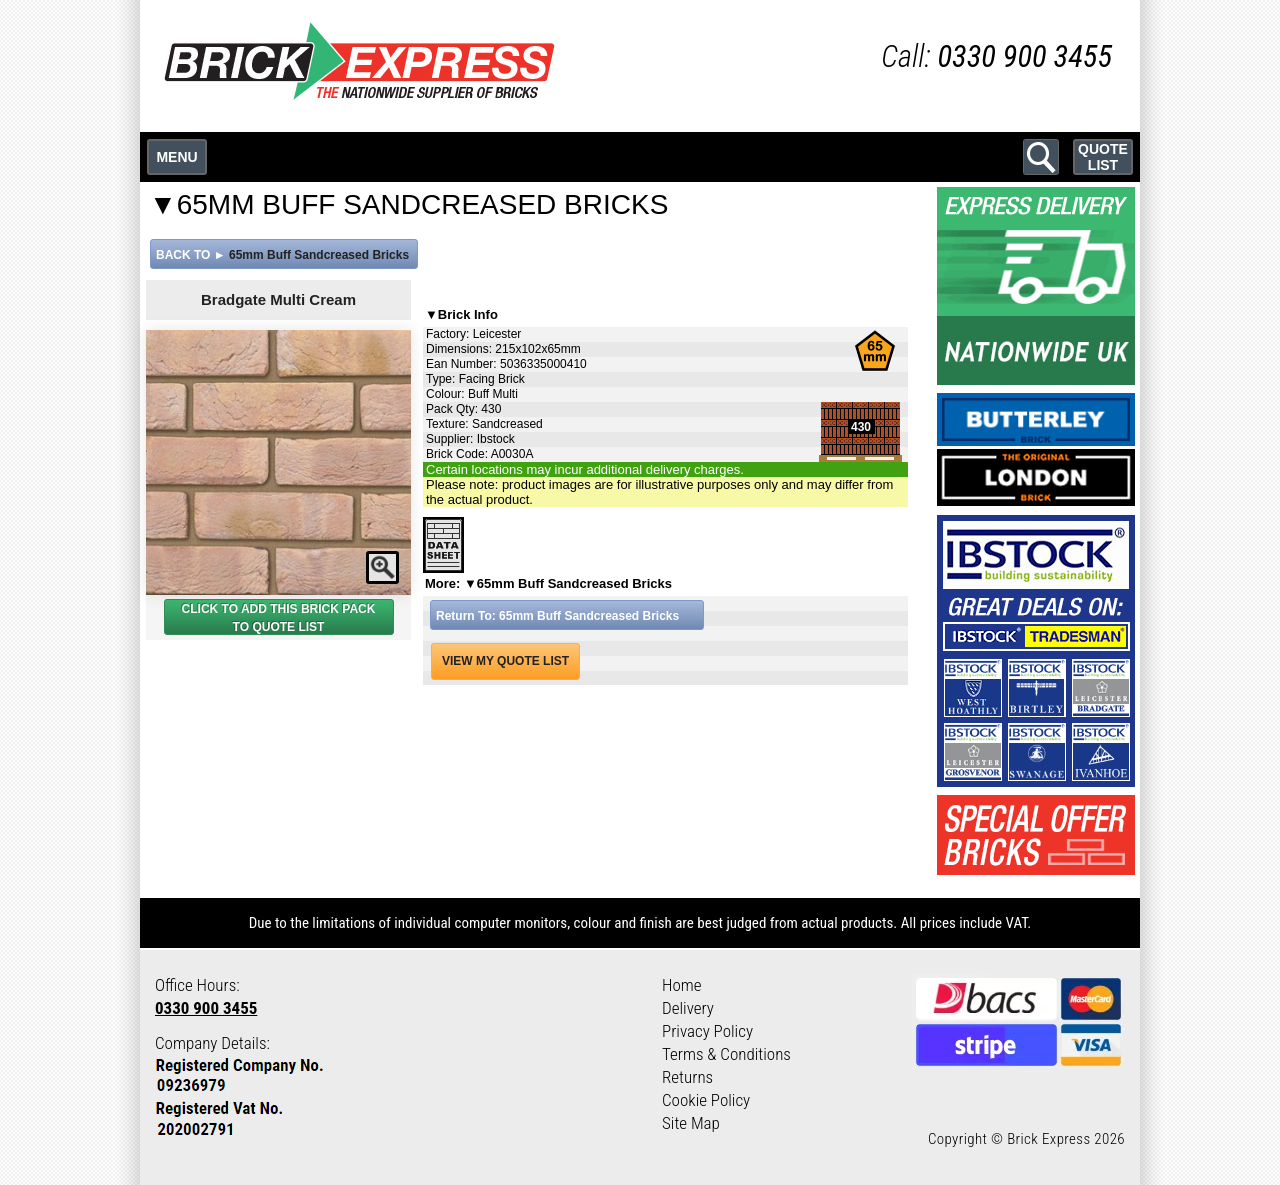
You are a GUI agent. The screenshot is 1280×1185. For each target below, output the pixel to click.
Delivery (688, 1008)
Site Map (691, 1123)
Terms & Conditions (726, 1054)
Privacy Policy (707, 1031)
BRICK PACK (338, 609)
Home (682, 985)
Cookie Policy (706, 1100)
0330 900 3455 (206, 1008)
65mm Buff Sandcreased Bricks (319, 255)
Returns (687, 1077)
